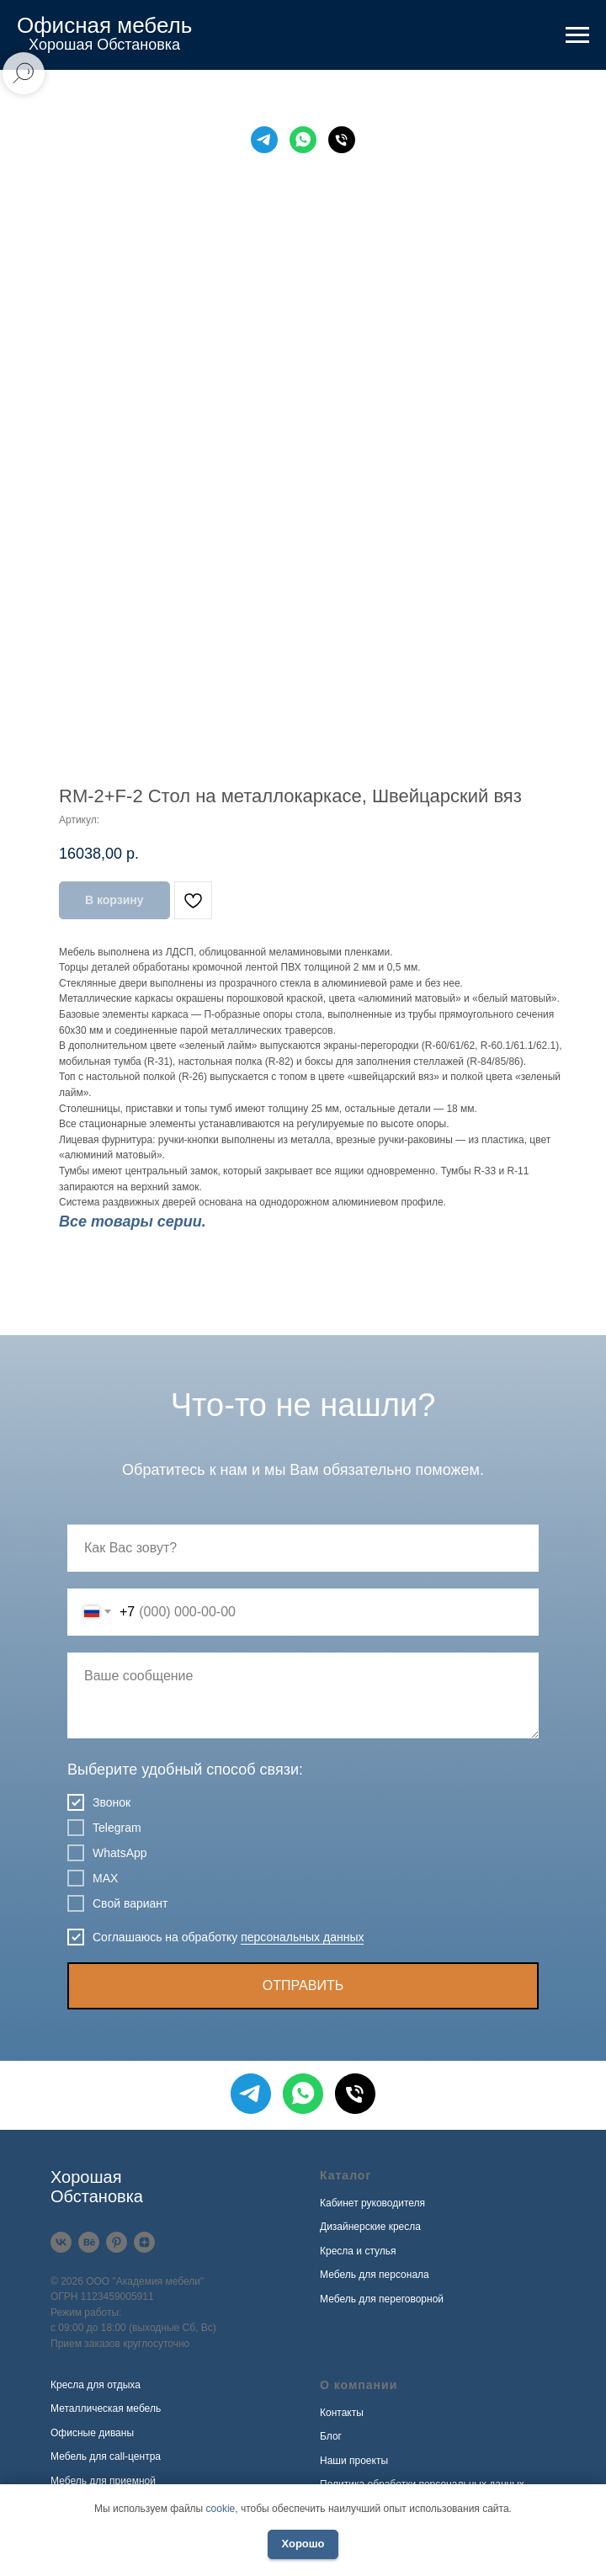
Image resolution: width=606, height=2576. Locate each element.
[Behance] (88, 2242)
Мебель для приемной (103, 2481)
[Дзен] (144, 2242)
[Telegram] (264, 139)
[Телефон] (341, 139)
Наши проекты (354, 2461)
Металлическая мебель (105, 2408)
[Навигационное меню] (577, 35)
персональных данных (302, 1937)
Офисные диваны (92, 2433)
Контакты (342, 2413)
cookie (221, 2509)
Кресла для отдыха (95, 2385)
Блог (331, 2436)
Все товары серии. (132, 1221)
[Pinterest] (116, 2242)
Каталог (345, 2175)
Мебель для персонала (374, 2275)
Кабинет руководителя (372, 2203)
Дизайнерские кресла (370, 2227)
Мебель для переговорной (382, 2299)
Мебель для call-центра (105, 2456)
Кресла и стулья (358, 2251)
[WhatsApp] (303, 139)
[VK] (61, 2242)
